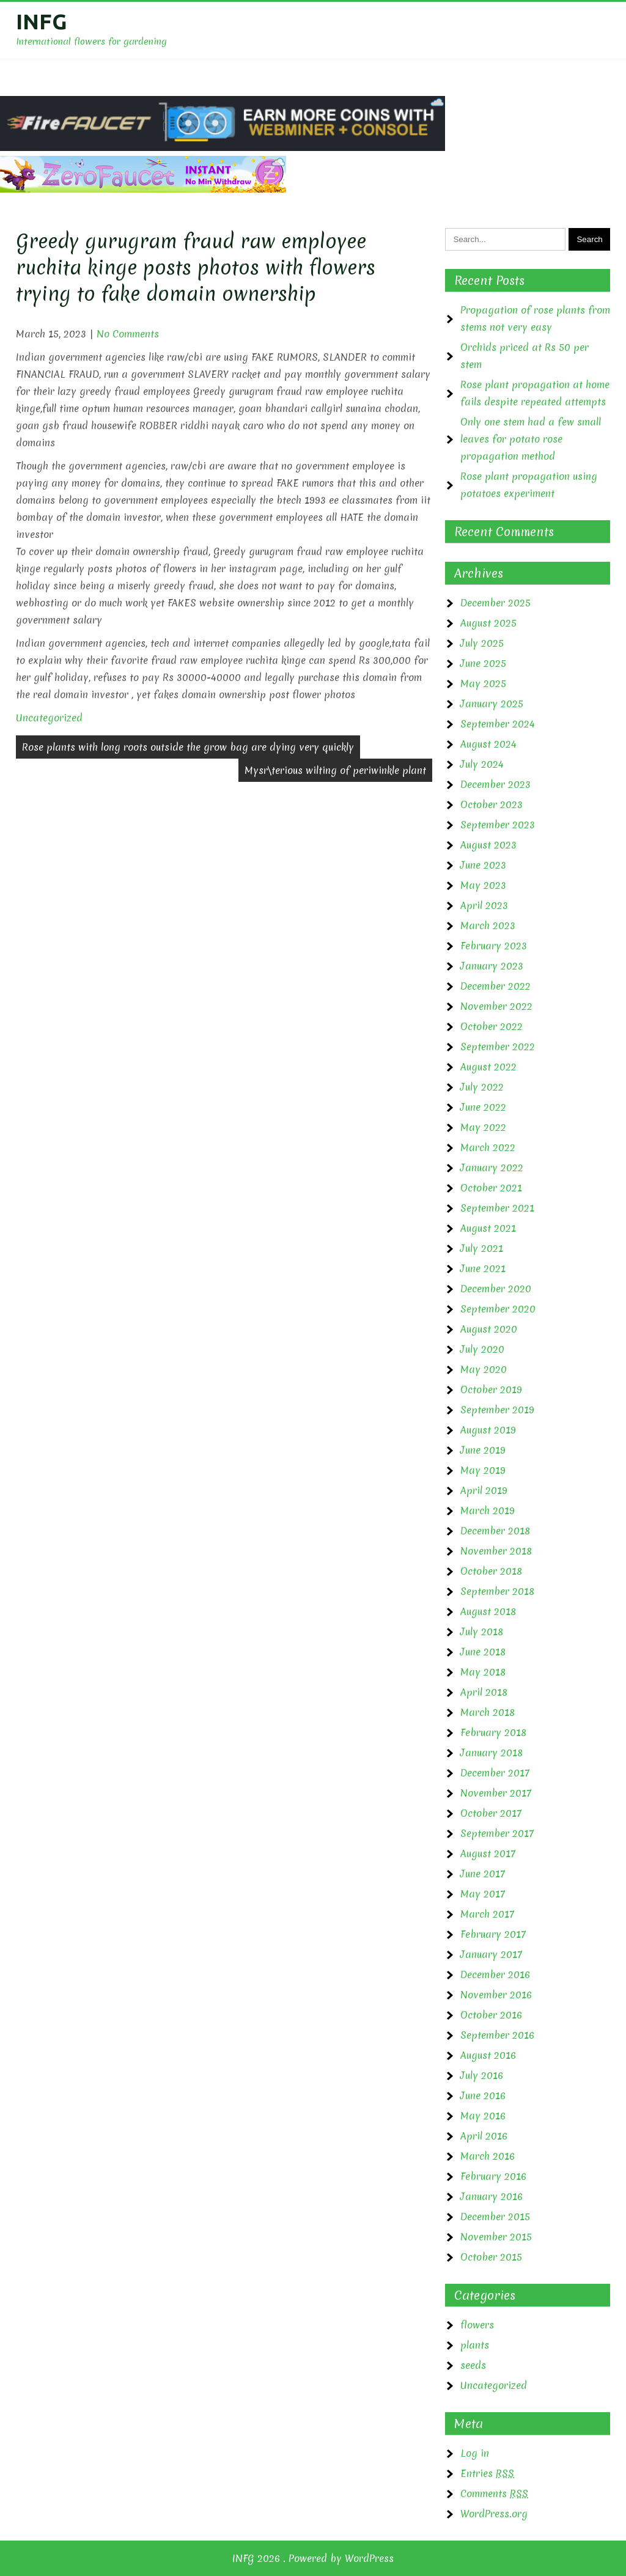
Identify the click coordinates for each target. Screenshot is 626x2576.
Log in (474, 2453)
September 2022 (497, 1046)
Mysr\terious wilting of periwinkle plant (335, 770)
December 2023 (495, 784)
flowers (477, 2324)
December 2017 (494, 1772)
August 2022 (488, 1066)
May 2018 (483, 1672)
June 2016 (483, 2095)
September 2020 (498, 1309)
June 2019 (483, 1450)
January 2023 (491, 966)
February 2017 (493, 1934)
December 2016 (495, 1974)
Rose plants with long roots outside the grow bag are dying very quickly (188, 747)
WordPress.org (494, 2513)
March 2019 (487, 1510)
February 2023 (493, 945)
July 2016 (481, 2075)
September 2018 (497, 1591)
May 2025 (483, 683)
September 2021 (497, 1208)
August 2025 (488, 623)
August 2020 (488, 1329)
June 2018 (483, 1651)
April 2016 (483, 2136)
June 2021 (483, 1268)
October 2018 (491, 1571)
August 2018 (488, 1611)
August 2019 (488, 1430)
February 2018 (493, 1732)
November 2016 (496, 1994)
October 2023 (491, 804)
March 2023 (487, 925)
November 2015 (496, 2236)
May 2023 (483, 885)
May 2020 (483, 1369)
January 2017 (491, 1954)
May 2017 (482, 1894)
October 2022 (491, 1026)
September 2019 (497, 1409)
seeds (473, 2365)
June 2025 (483, 663)
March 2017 (487, 1914)
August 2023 (488, 845)
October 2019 (491, 1389)
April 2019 (483, 1490)
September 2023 (497, 824)
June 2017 (482, 1873)
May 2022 (483, 1127)
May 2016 (483, 2115)
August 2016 (488, 2055)
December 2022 (495, 986)
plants (474, 2345)
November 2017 (495, 1793)
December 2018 (495, 1530)
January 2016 (491, 2196)
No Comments (128, 333)
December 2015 (495, 2216)
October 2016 (491, 2015)
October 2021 (491, 1187)
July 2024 (482, 764)
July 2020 (482, 1349)
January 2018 (491, 1752)
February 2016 (493, 2176)
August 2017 (487, 1853)
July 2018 (481, 1631)
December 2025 (495, 602)
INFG (41, 21)
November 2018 (496, 1551)
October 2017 (490, 1813)
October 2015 (491, 2257)
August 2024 (488, 744)
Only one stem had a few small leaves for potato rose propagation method (530, 439)
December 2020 (495, 1288)
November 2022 (496, 1006)
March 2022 (487, 1147)
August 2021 (488, 1228)
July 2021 (481, 1248)
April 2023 (484, 905)
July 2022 (482, 1087)
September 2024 (497, 723)
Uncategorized (49, 717)
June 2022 (483, 1107)
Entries (487, 2473)
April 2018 (483, 1692)
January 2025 (491, 703)
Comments (494, 2493)
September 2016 (497, 2035)
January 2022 (491, 1167)
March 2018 (487, 1712)
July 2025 (482, 643)
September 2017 (497, 1833)
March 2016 (487, 2156)
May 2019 (483, 1470)
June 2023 (483, 865)
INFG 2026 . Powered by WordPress (313, 2558)
